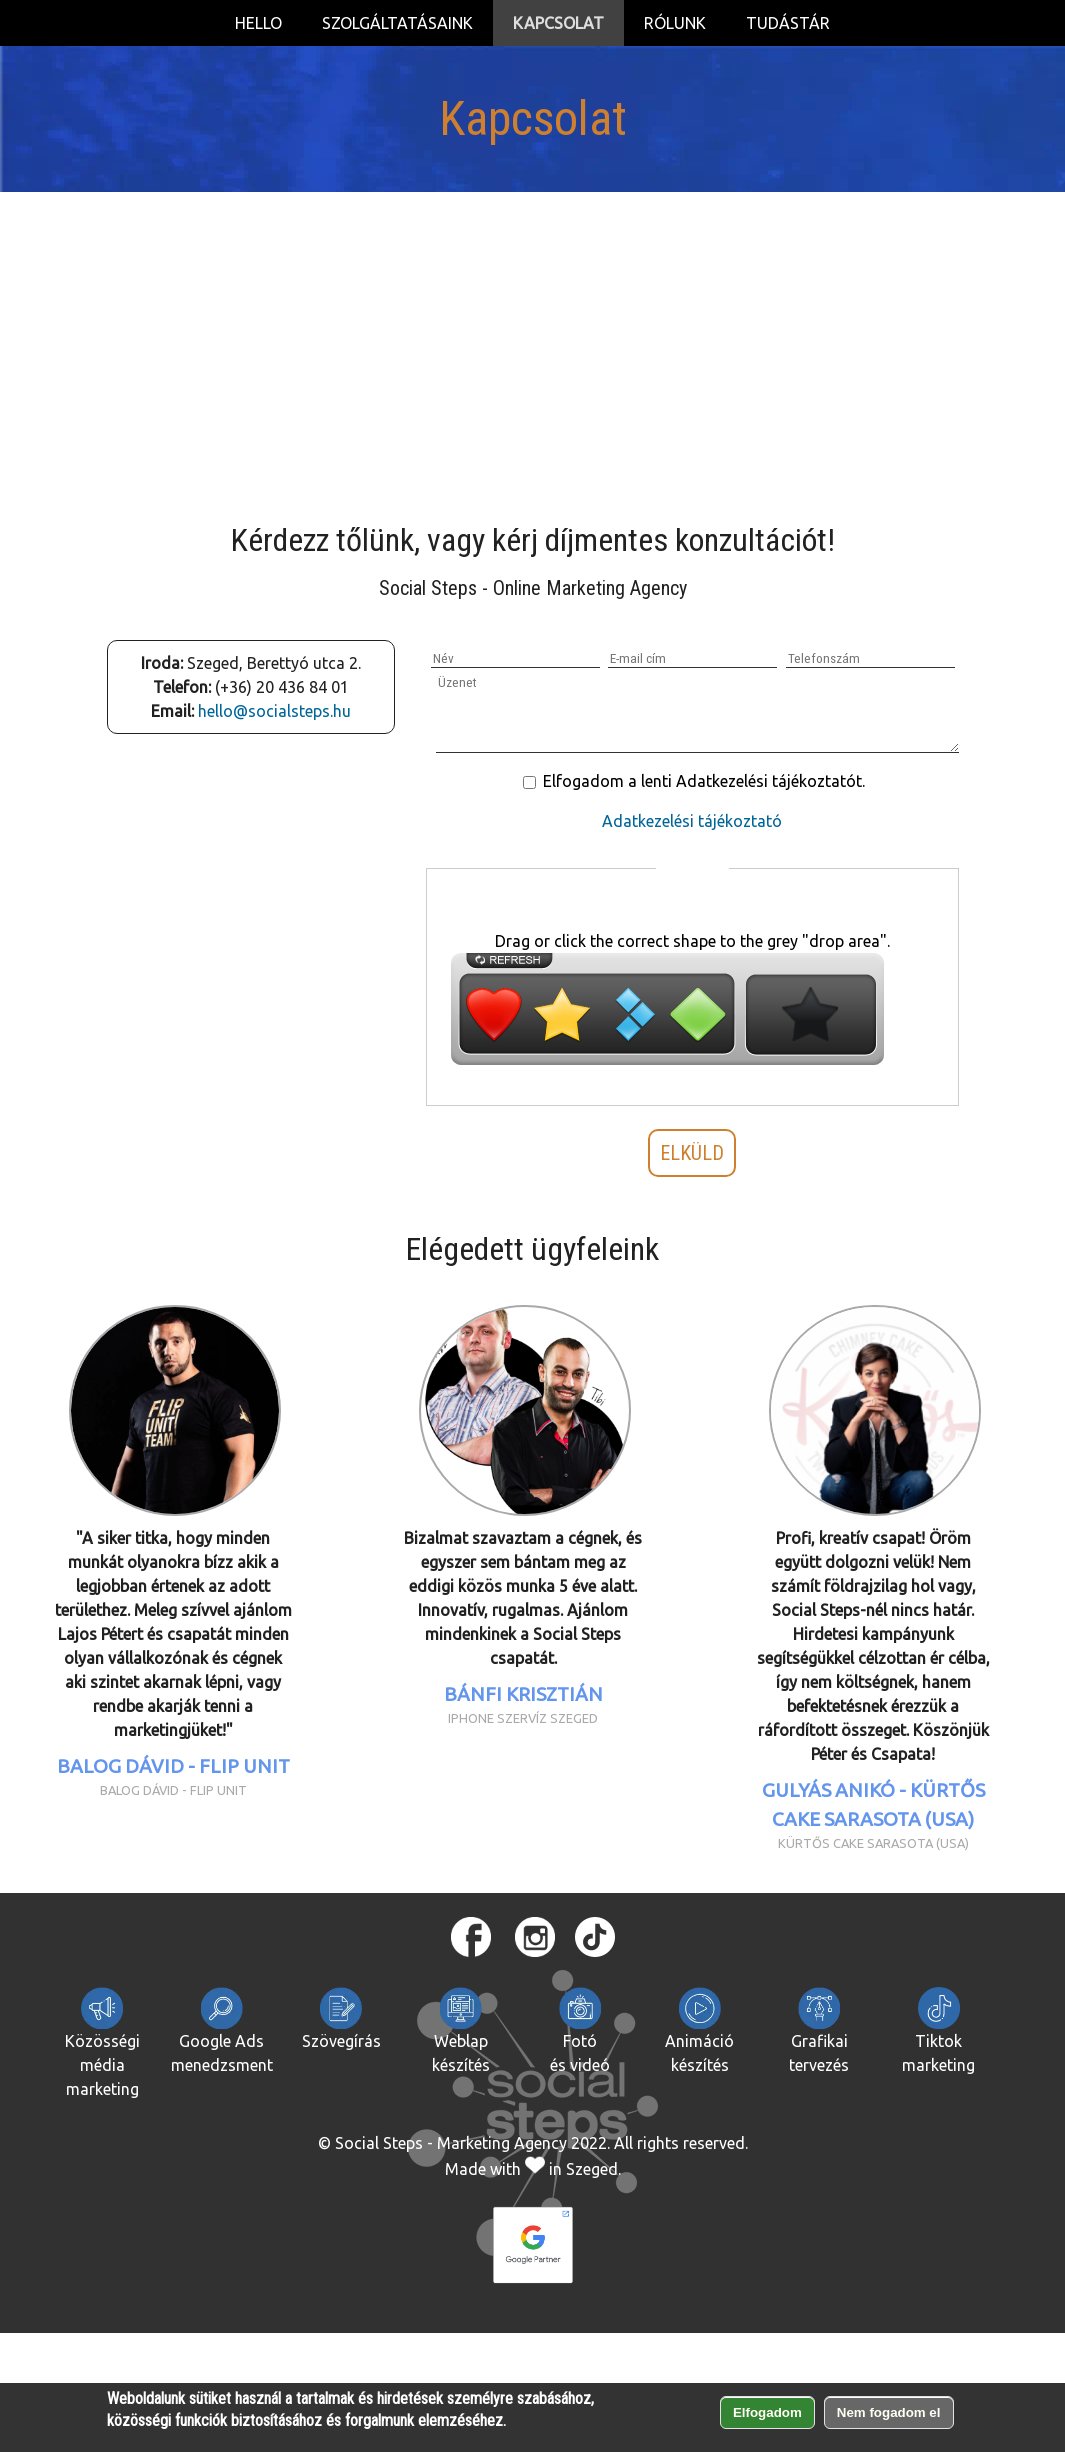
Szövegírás (341, 2018)
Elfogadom (767, 2412)
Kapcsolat (558, 23)
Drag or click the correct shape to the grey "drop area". (692, 941)
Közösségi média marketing (102, 2042)
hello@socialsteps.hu (274, 711)
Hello (258, 23)
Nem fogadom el (889, 2412)
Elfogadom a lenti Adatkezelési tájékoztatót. (704, 781)
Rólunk (675, 23)
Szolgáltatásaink (397, 23)
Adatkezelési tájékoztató (692, 821)
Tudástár (788, 23)
